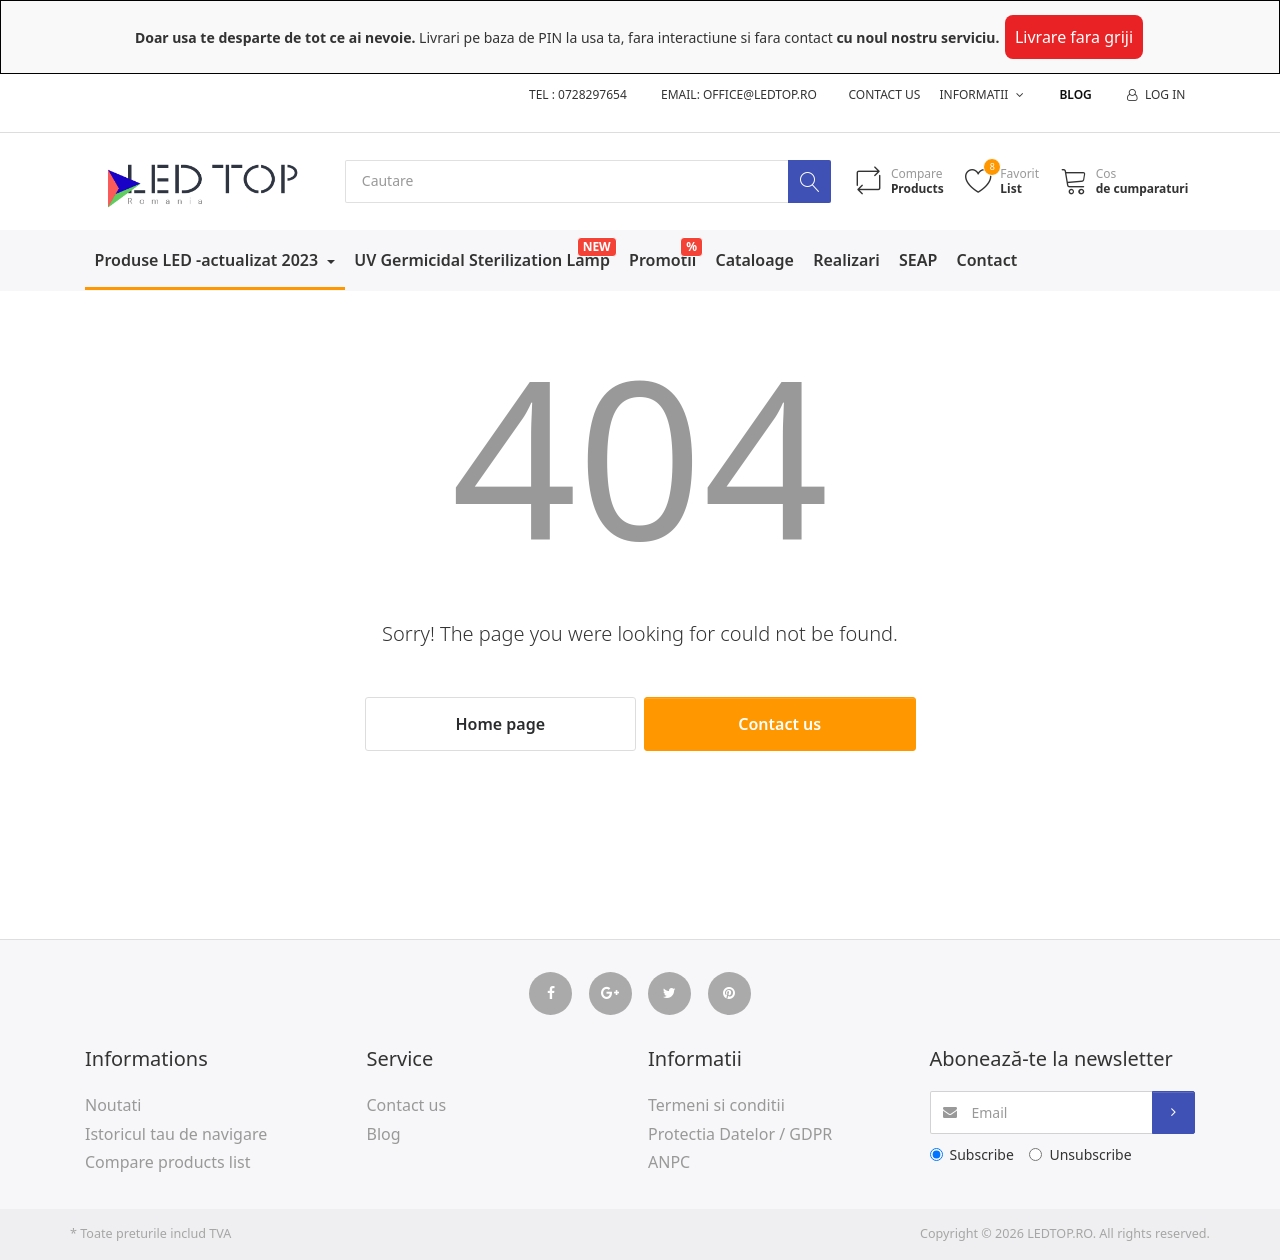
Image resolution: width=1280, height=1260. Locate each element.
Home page (500, 724)
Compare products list (168, 1163)
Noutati (113, 1105)
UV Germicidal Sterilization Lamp (482, 260)
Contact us (885, 94)
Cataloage (754, 260)
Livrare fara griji (1074, 37)
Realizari (846, 260)
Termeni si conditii (716, 1105)
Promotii (662, 260)
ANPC (669, 1163)
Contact (987, 260)
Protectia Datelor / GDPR (740, 1134)
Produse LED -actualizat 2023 (209, 260)
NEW (597, 246)
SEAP (918, 260)
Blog (1075, 94)
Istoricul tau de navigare (176, 1134)
